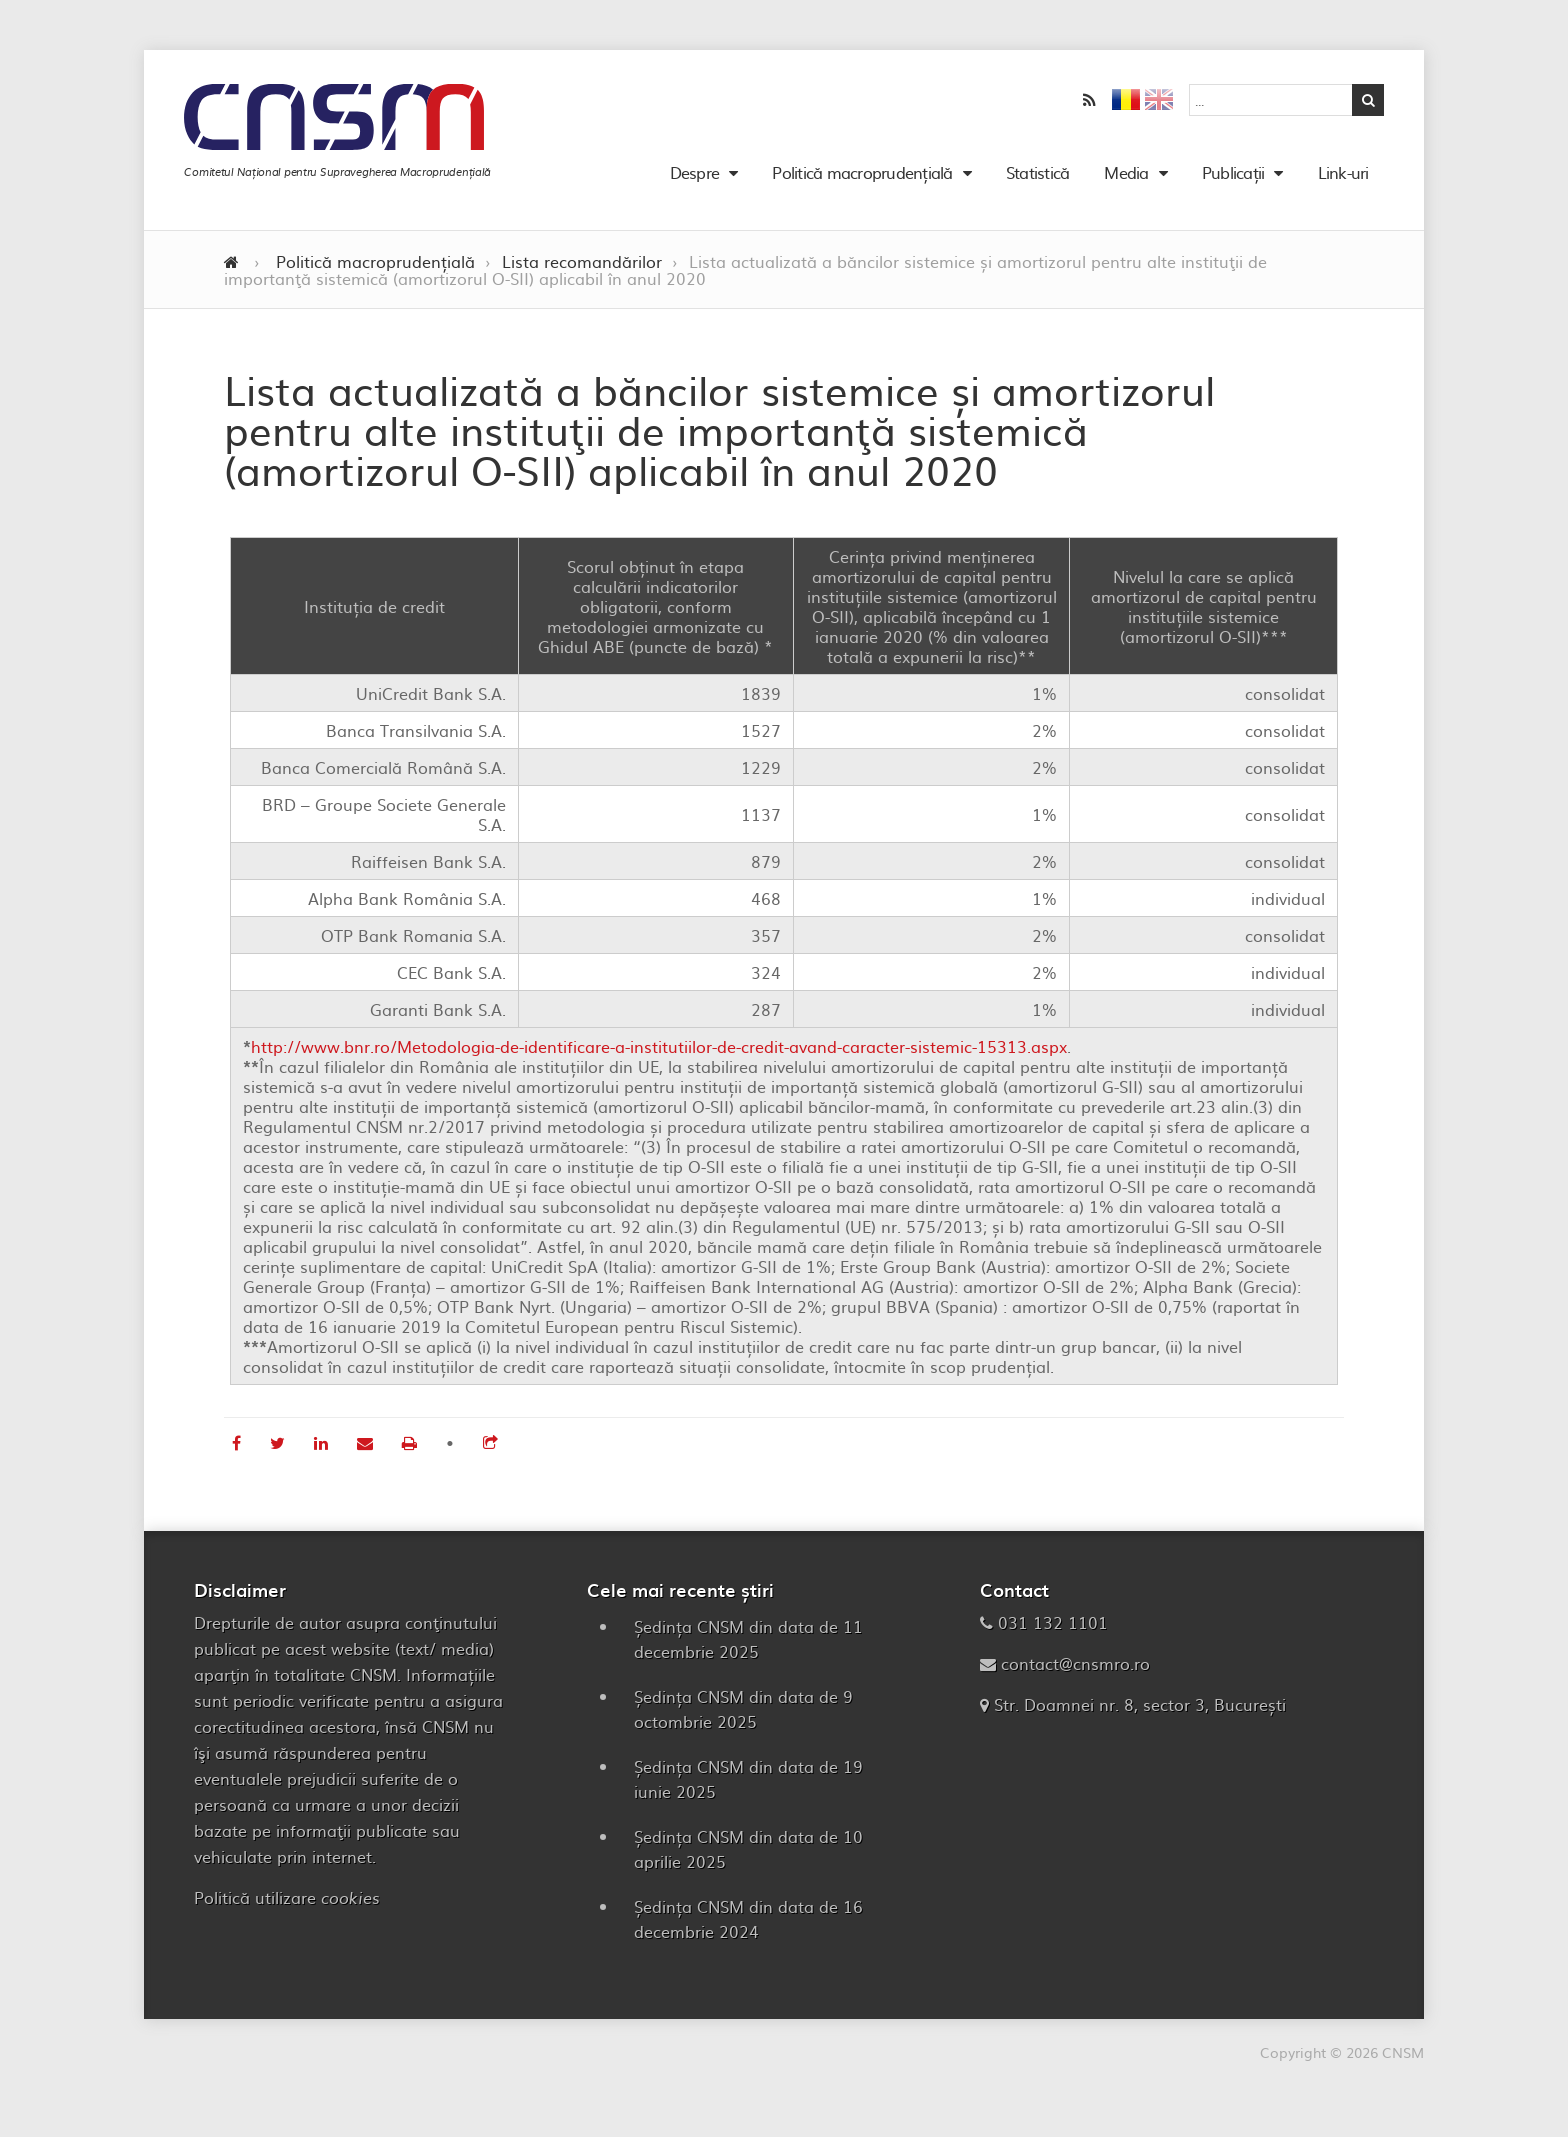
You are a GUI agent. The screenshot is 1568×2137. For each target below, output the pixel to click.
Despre (694, 178)
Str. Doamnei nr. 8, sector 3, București (1140, 1716)
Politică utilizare (287, 1909)
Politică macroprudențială (862, 178)
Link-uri (1333, 178)
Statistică (1028, 178)
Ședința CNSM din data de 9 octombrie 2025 (743, 1720)
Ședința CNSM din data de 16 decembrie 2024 (748, 1930)
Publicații (1232, 178)
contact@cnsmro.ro (1075, 1675)
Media (1126, 178)
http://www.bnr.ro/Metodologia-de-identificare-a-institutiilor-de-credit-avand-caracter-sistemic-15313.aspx (659, 1058)
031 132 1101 (1053, 1634)
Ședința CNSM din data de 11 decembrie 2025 (748, 1650)
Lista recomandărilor (582, 273)
